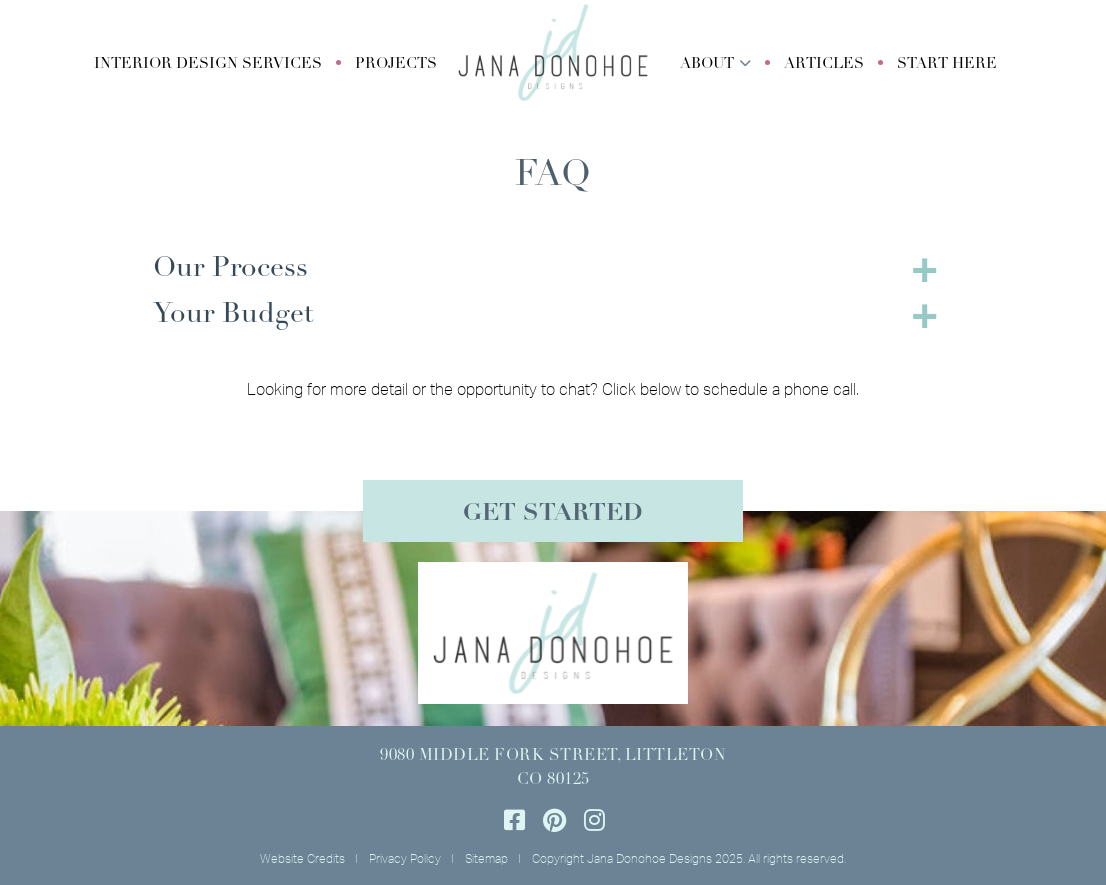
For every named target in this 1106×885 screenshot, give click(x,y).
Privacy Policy (405, 858)
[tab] (553, 269)
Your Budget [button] (233, 315)
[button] (208, 65)
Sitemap (486, 858)
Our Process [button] (230, 269)
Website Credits (302, 858)
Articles (824, 64)
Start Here (947, 64)
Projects (396, 64)
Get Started (553, 514)
